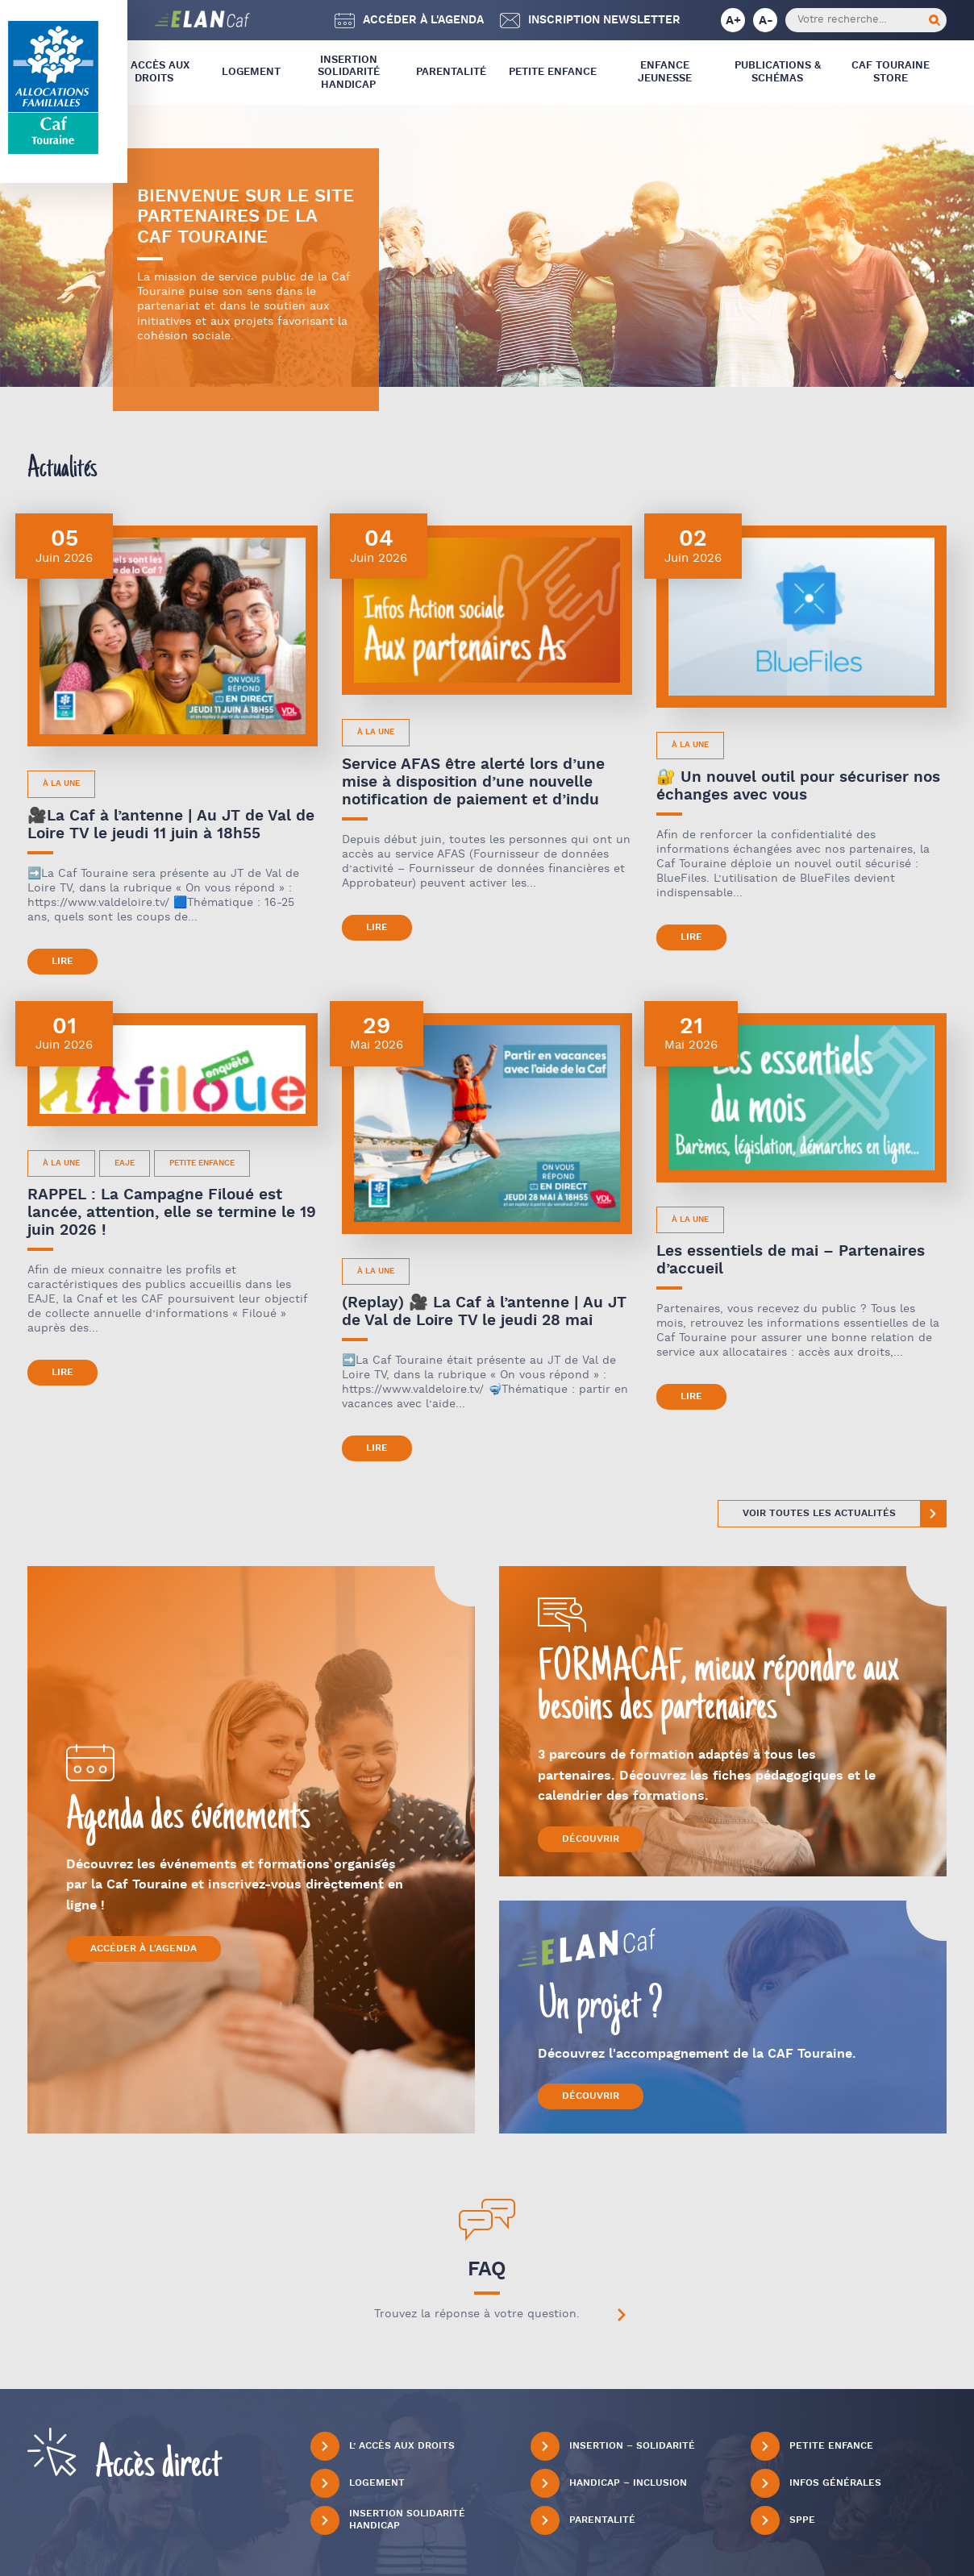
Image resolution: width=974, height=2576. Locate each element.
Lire (62, 961)
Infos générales (816, 2483)
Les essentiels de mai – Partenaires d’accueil (790, 1260)
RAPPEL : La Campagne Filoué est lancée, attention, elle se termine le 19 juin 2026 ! (171, 1212)
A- (766, 20)
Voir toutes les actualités (819, 1513)
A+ (733, 20)
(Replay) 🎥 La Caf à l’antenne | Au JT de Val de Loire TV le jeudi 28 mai (484, 1312)
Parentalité (451, 72)
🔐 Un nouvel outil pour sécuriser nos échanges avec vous (798, 786)
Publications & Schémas (778, 72)
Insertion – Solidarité (613, 2446)
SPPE (783, 2520)
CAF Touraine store (890, 72)
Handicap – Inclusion (609, 2483)
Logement (251, 72)
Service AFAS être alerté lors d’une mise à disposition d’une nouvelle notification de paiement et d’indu (473, 782)
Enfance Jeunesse (665, 72)
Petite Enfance (553, 72)
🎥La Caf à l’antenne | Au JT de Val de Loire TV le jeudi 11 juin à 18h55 (170, 825)
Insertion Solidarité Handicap (349, 72)
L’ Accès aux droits (154, 72)
